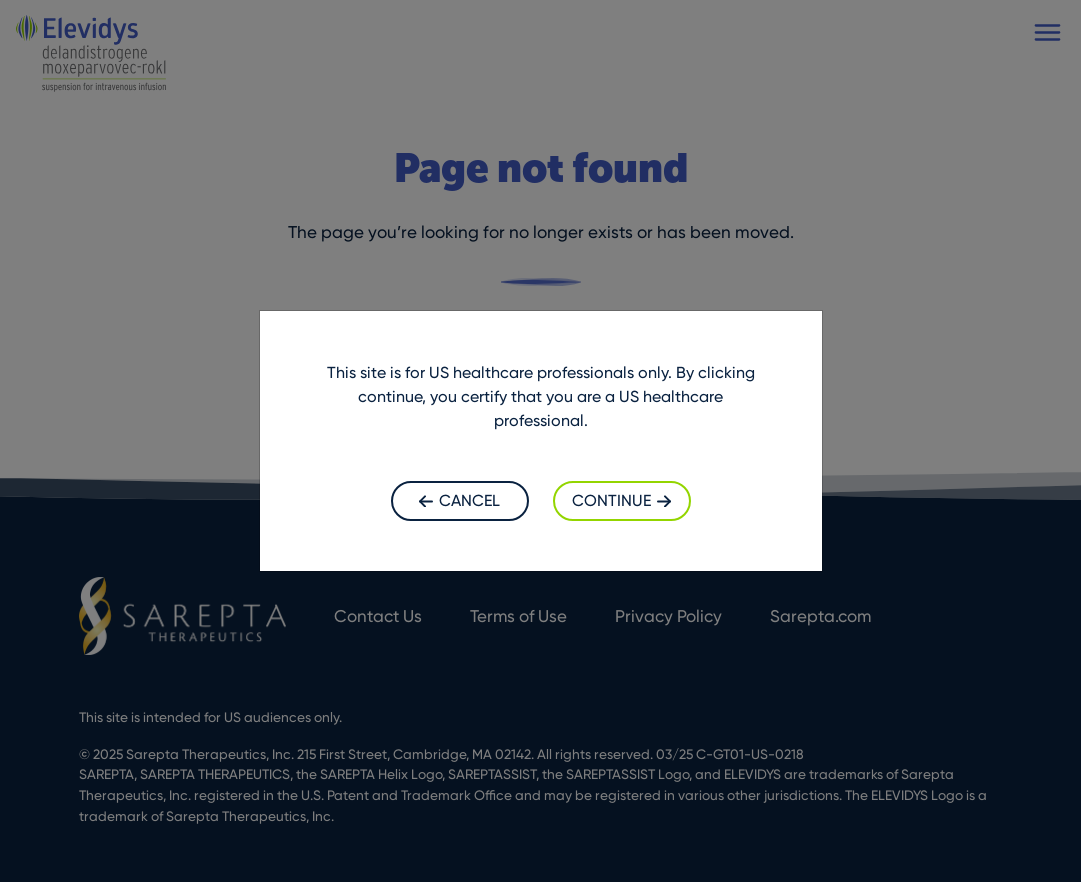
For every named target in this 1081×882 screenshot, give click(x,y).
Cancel (459, 500)
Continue (621, 500)
